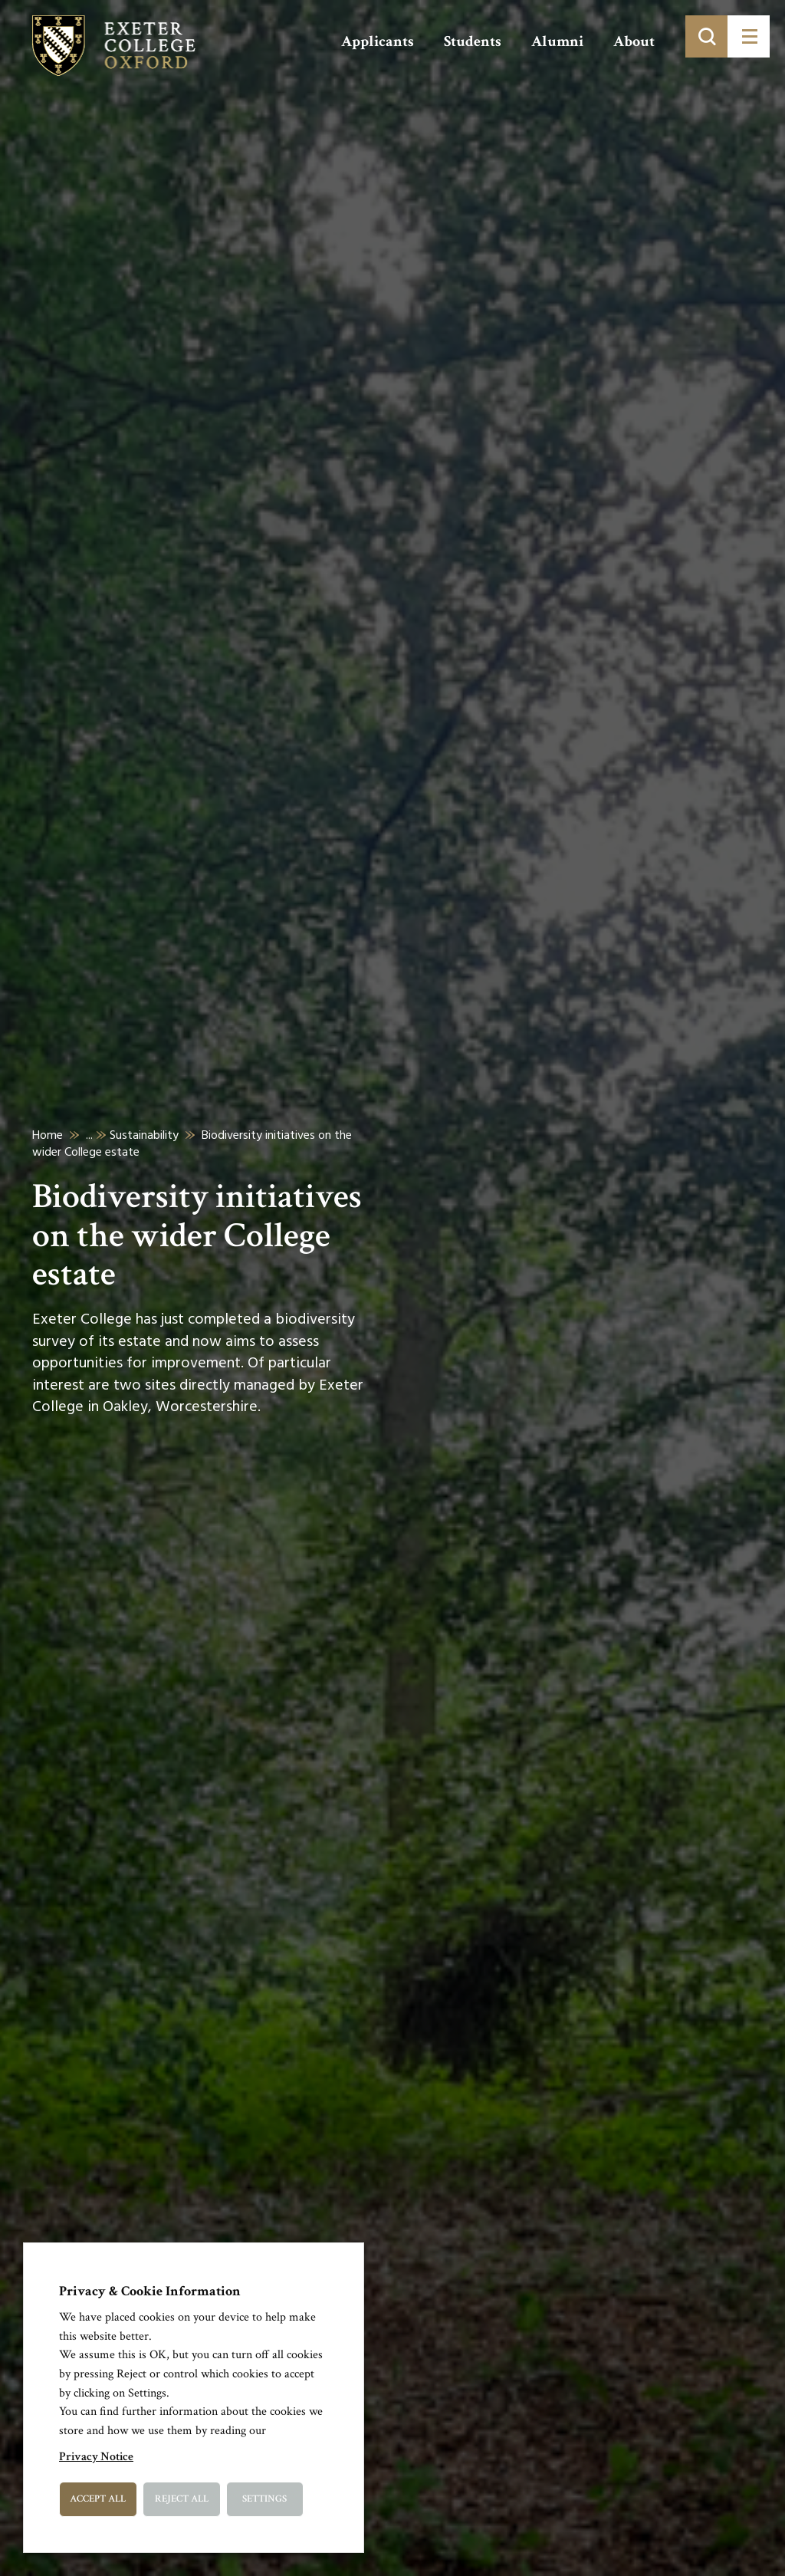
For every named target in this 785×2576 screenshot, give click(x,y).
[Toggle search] (706, 36)
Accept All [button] (98, 2498)
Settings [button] (264, 2498)
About (634, 41)
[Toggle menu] (749, 36)
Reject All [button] (182, 2498)
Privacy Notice (96, 2457)
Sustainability (144, 1135)
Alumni (557, 41)
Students (472, 41)
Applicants (377, 41)
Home (47, 1135)
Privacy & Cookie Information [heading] (150, 2291)
